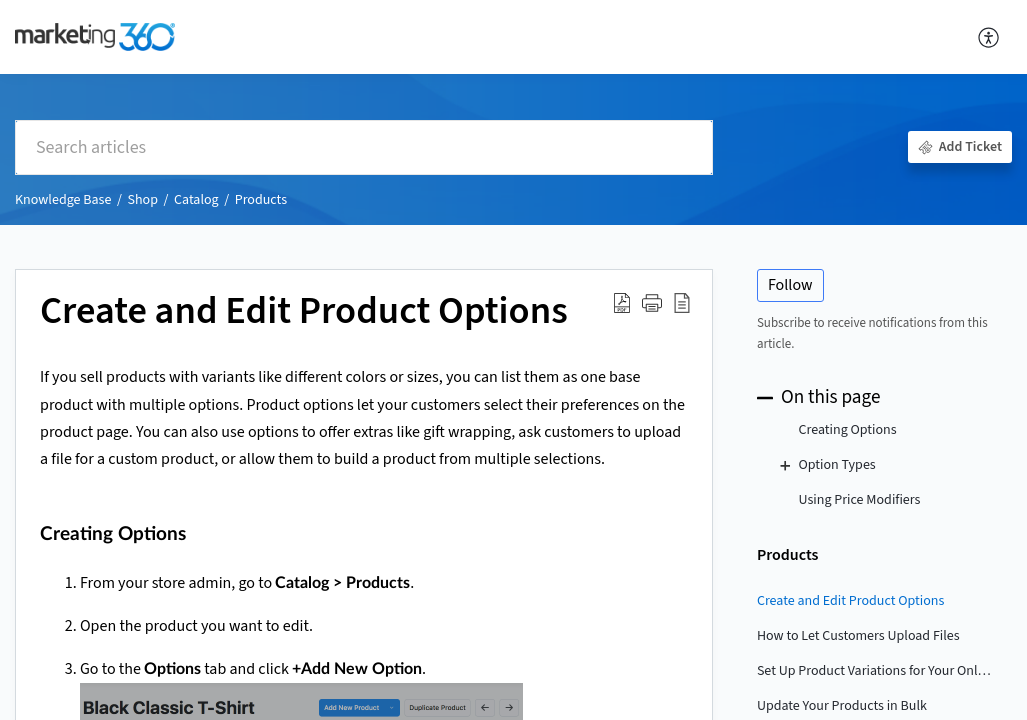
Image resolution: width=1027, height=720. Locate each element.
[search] (364, 147)
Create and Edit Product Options (850, 601)
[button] (989, 37)
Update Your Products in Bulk (842, 706)
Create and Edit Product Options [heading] (304, 312)
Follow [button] (790, 285)
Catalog (196, 200)
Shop (142, 200)
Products (261, 200)
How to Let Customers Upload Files (858, 636)
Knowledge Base (63, 200)
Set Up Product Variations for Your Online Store (874, 671)
